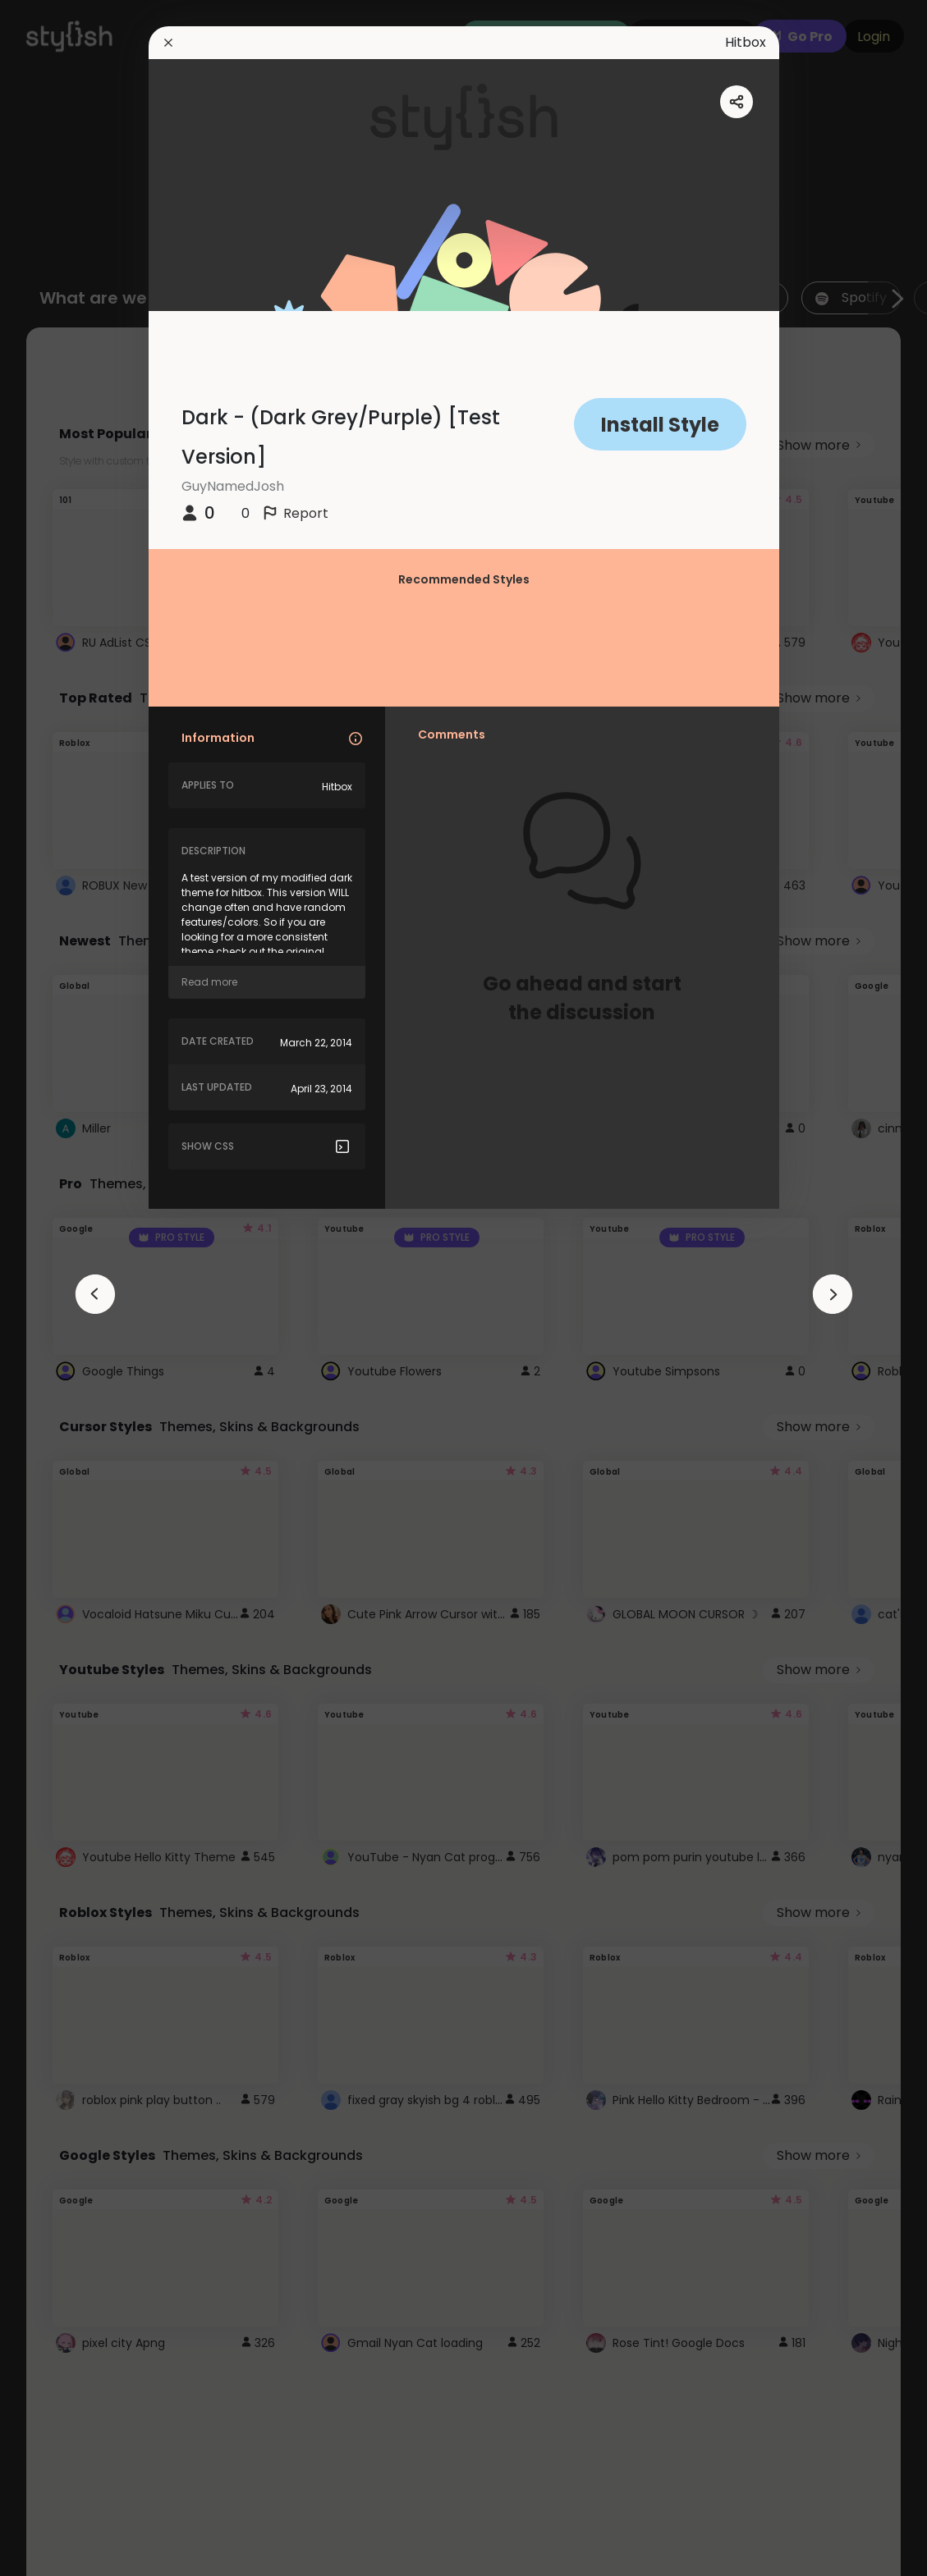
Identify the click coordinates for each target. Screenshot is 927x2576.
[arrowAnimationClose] (95, 1294)
